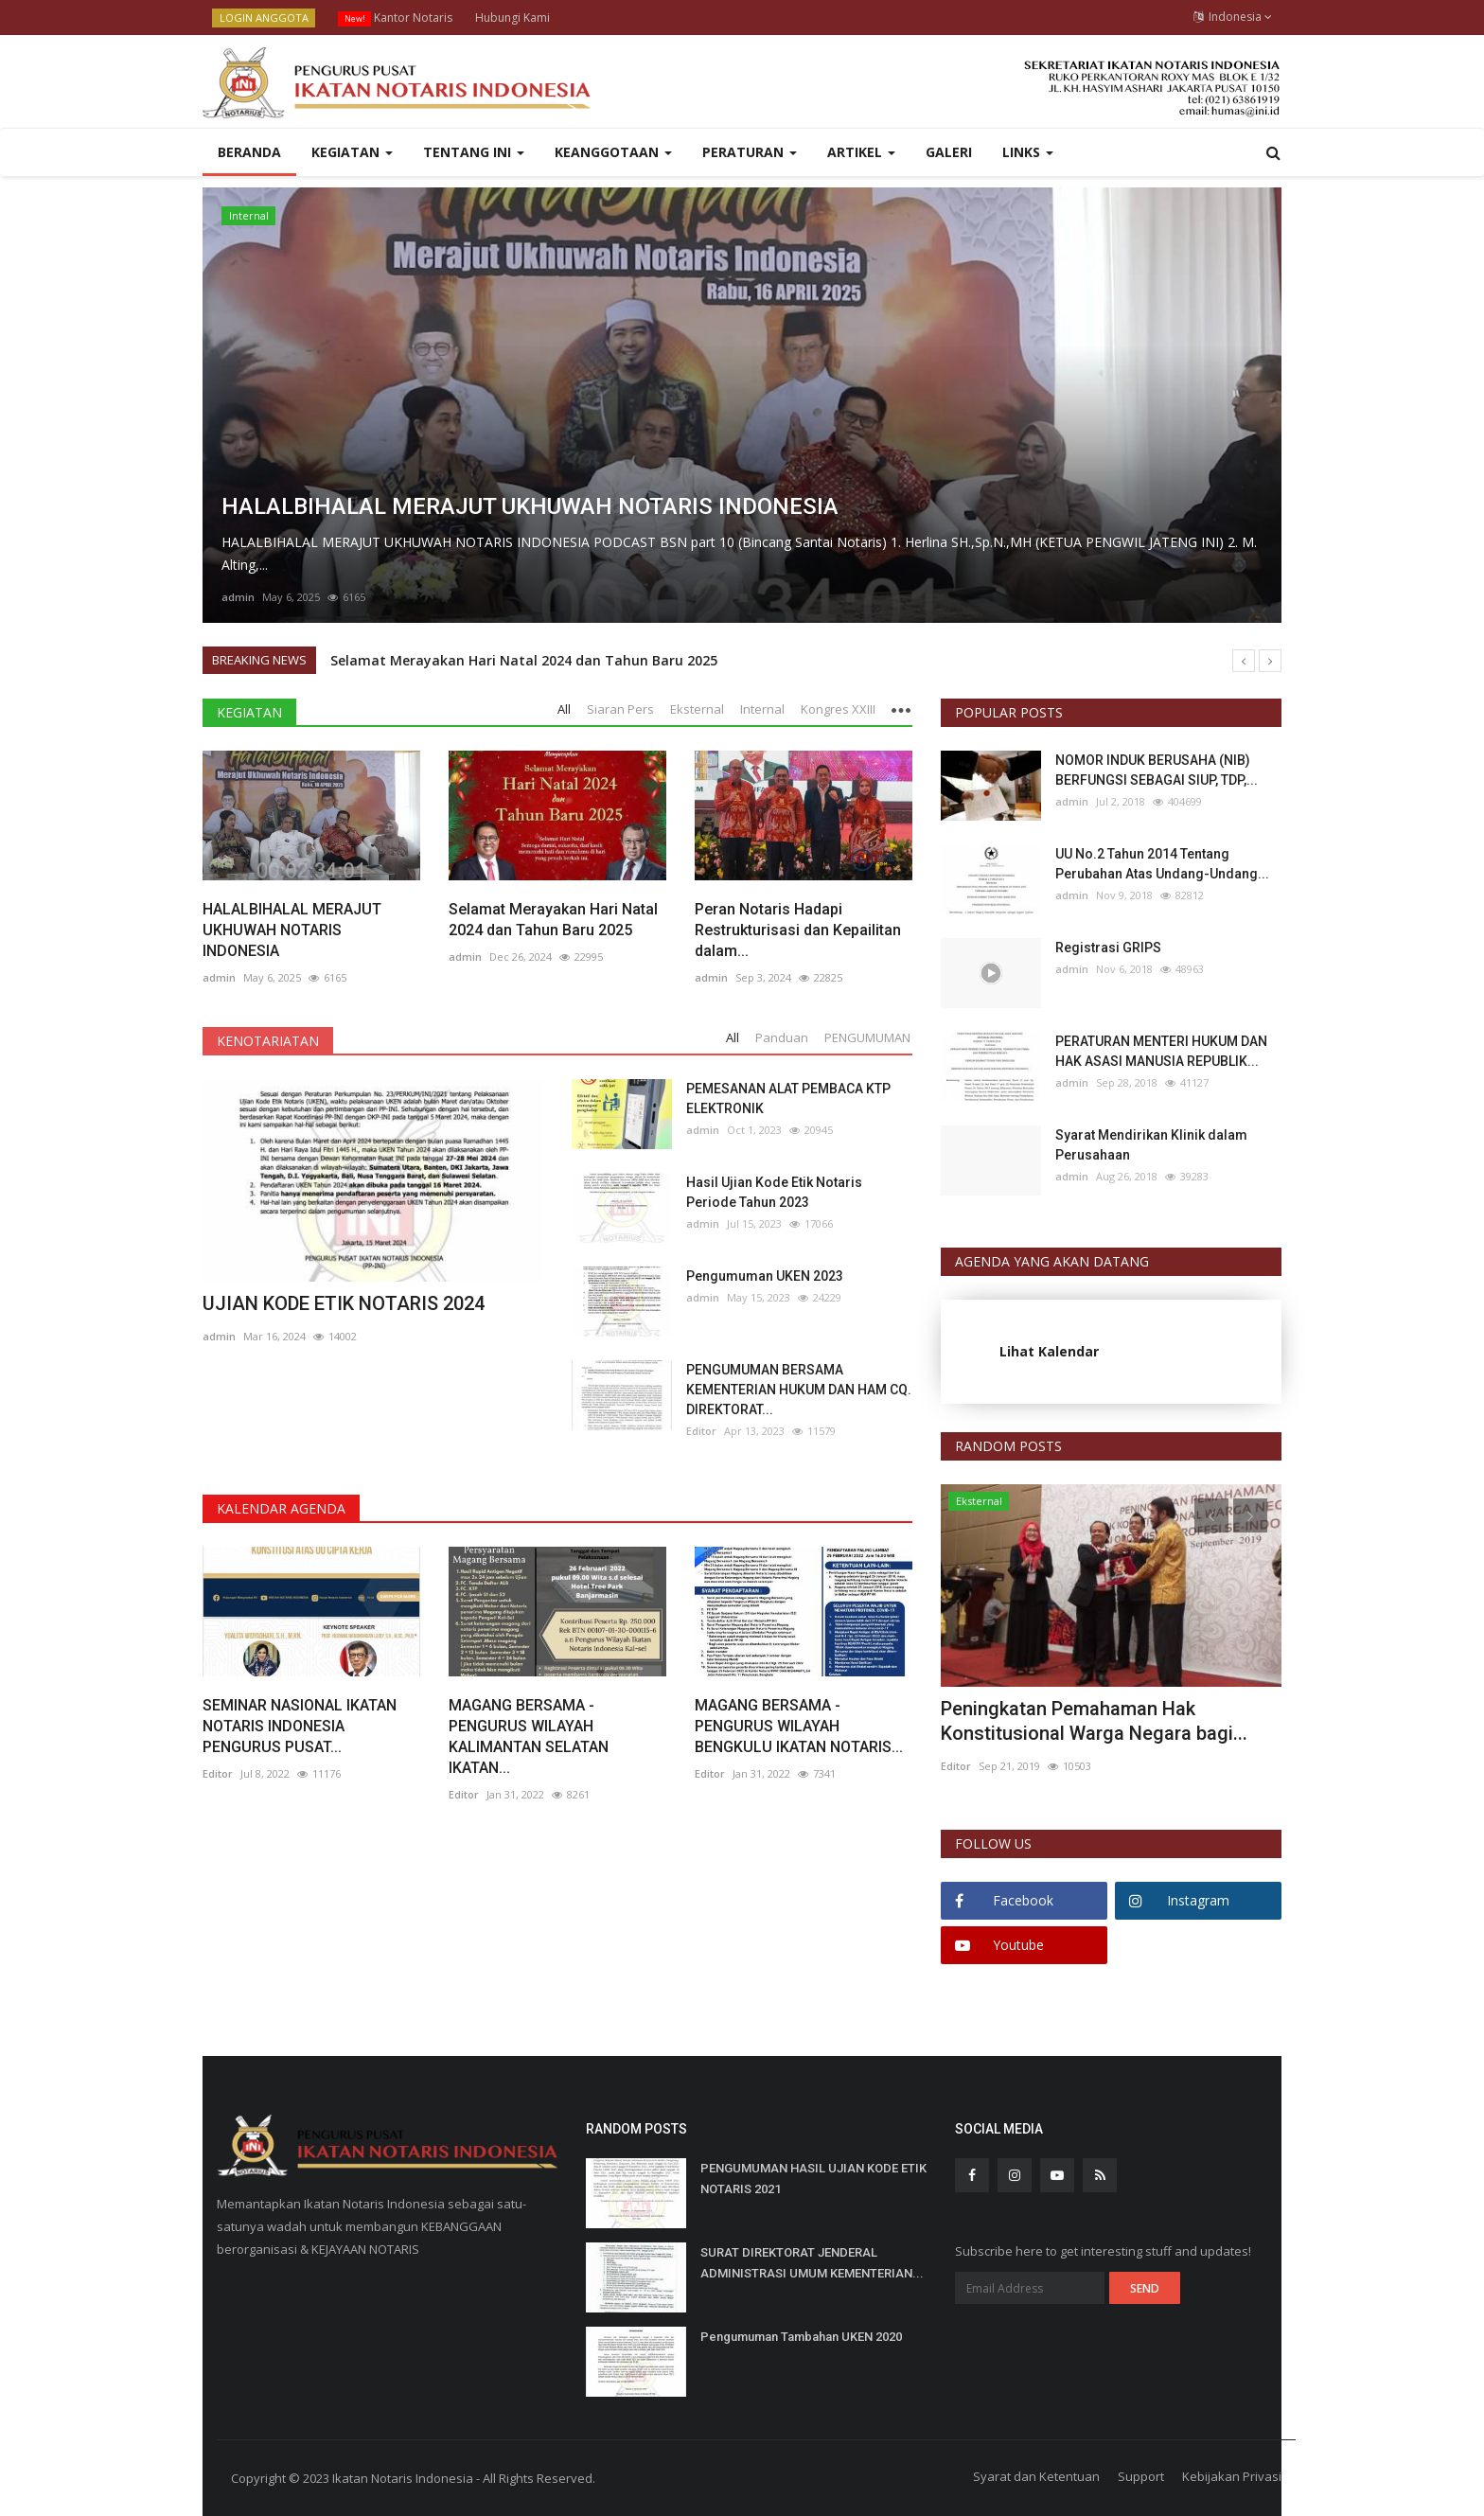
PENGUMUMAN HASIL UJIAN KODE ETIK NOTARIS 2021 (813, 2178)
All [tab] (564, 709)
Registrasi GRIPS (1108, 947)
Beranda (249, 152)
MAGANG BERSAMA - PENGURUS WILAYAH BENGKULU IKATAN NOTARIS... (799, 1726)
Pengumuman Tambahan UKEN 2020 (801, 2337)
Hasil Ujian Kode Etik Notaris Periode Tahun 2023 (774, 1192)
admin (238, 597)
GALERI (949, 152)
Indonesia (1232, 17)
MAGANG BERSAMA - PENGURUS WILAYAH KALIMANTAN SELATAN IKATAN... (529, 1736)
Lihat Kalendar (1049, 1351)
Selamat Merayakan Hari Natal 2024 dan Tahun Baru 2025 (523, 660)
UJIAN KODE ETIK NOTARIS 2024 (344, 1303)
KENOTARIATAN (268, 1041)
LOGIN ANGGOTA (264, 17)
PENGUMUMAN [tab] (867, 1037)
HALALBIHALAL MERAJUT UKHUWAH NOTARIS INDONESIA (292, 930)
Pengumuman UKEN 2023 (764, 1276)
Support (1141, 2476)
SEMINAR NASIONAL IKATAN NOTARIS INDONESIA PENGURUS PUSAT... (300, 1726)
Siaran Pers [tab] (620, 709)
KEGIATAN (249, 712)
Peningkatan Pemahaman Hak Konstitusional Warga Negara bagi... (1094, 1721)
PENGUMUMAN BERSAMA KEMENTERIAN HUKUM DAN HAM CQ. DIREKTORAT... (798, 1389)
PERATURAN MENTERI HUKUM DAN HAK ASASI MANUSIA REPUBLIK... (1161, 1051)
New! (354, 18)
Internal (249, 215)
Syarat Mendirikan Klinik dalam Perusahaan (1151, 1144)
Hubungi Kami (512, 17)
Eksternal (979, 1501)
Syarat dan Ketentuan (1036, 2476)
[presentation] (1211, 1515)
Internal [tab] (762, 709)
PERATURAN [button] (749, 152)
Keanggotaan (613, 152)
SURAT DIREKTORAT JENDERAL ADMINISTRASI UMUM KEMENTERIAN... (812, 2262)
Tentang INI (473, 152)
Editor (701, 1431)
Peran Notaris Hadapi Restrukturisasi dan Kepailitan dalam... (798, 930)
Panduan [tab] (781, 1037)
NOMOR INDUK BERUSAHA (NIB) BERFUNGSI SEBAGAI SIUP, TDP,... (1156, 770)
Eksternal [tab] (697, 709)
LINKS (1027, 152)
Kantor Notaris (395, 18)
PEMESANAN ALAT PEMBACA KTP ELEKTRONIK (788, 1098)
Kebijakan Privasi (1231, 2476)
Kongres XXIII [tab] (838, 709)
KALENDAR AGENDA (281, 1508)
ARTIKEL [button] (861, 152)
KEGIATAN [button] (352, 152)
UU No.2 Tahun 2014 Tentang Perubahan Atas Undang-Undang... (1162, 863)
